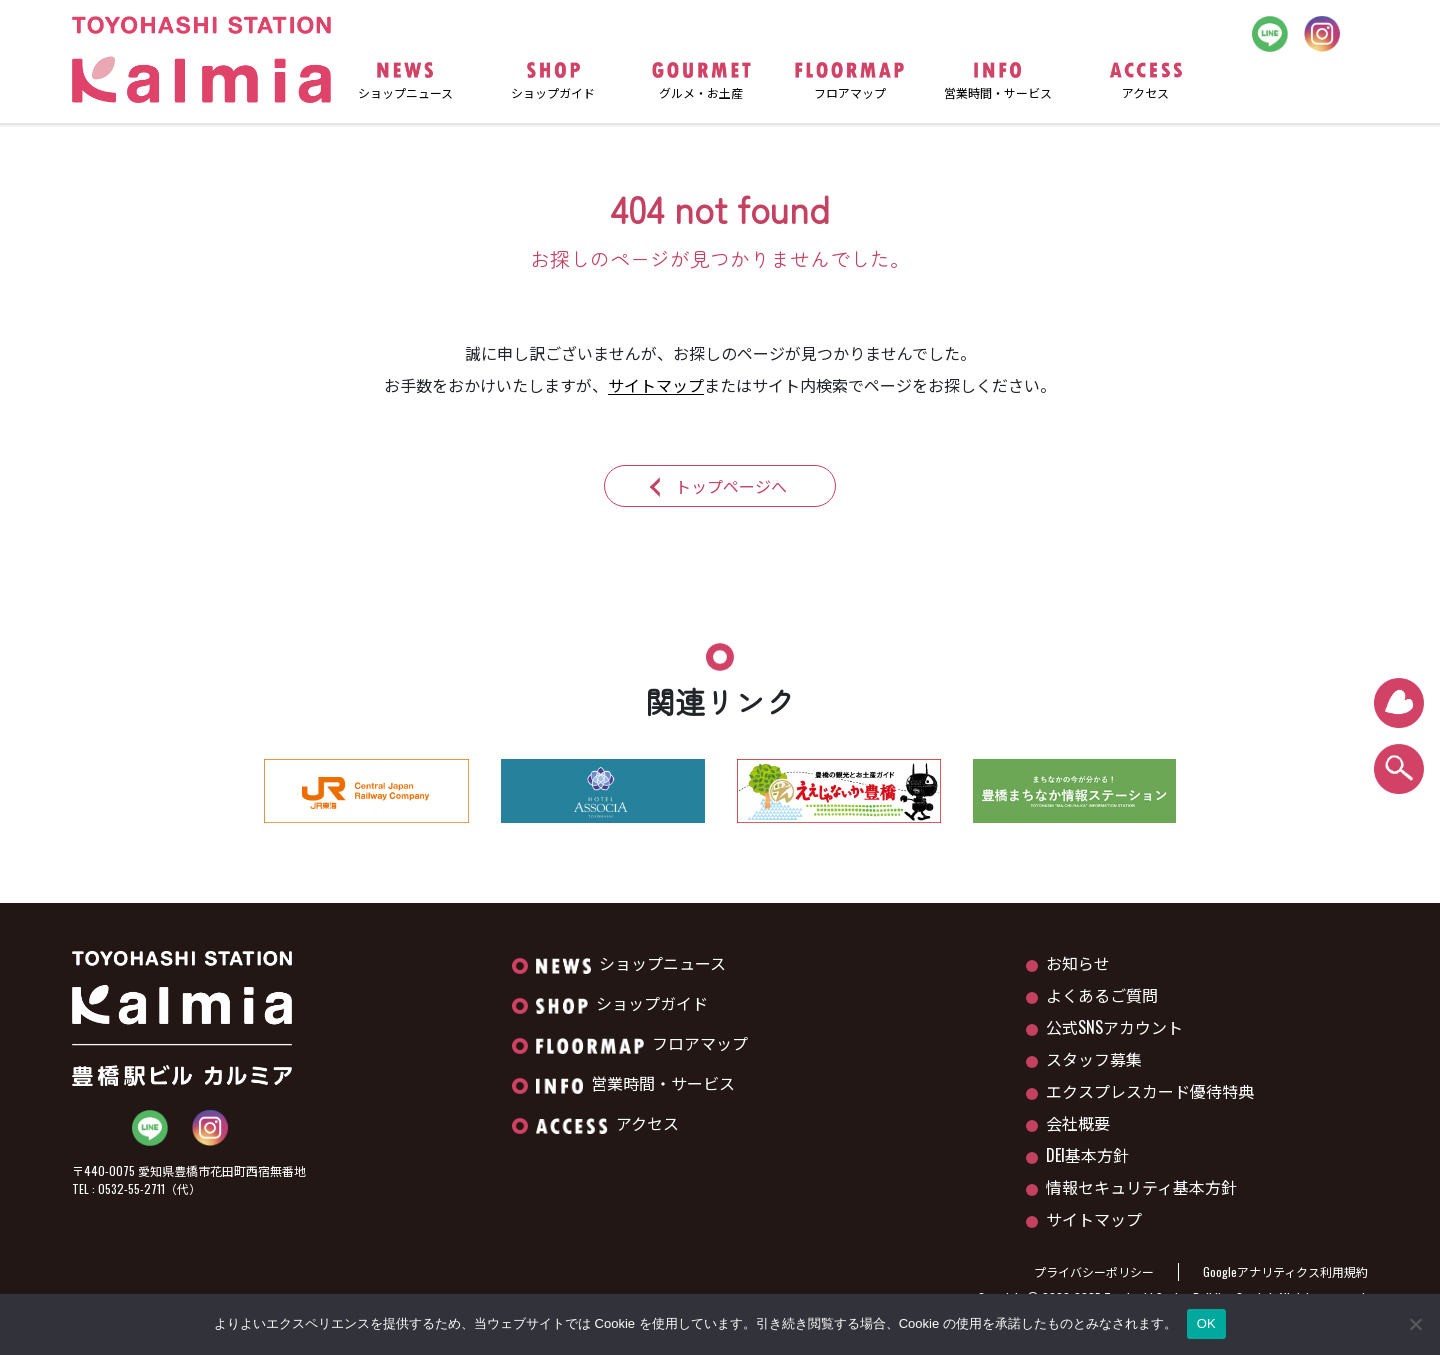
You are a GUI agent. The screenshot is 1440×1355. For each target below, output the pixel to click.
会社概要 (1078, 1123)
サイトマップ (656, 385)
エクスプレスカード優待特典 (1150, 1091)
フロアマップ (642, 1043)
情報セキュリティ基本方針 (1141, 1187)
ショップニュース (631, 963)
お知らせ (1078, 963)
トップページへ (731, 486)
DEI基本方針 (1087, 1155)
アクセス (607, 1123)
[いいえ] (1415, 1324)
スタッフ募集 (1094, 1059)
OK (1206, 1323)
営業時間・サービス (635, 1083)
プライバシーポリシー (1094, 1271)
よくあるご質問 (1102, 995)
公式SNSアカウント (1114, 1027)
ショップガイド (622, 1003)
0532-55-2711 (131, 1188)
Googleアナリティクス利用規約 (1285, 1271)
